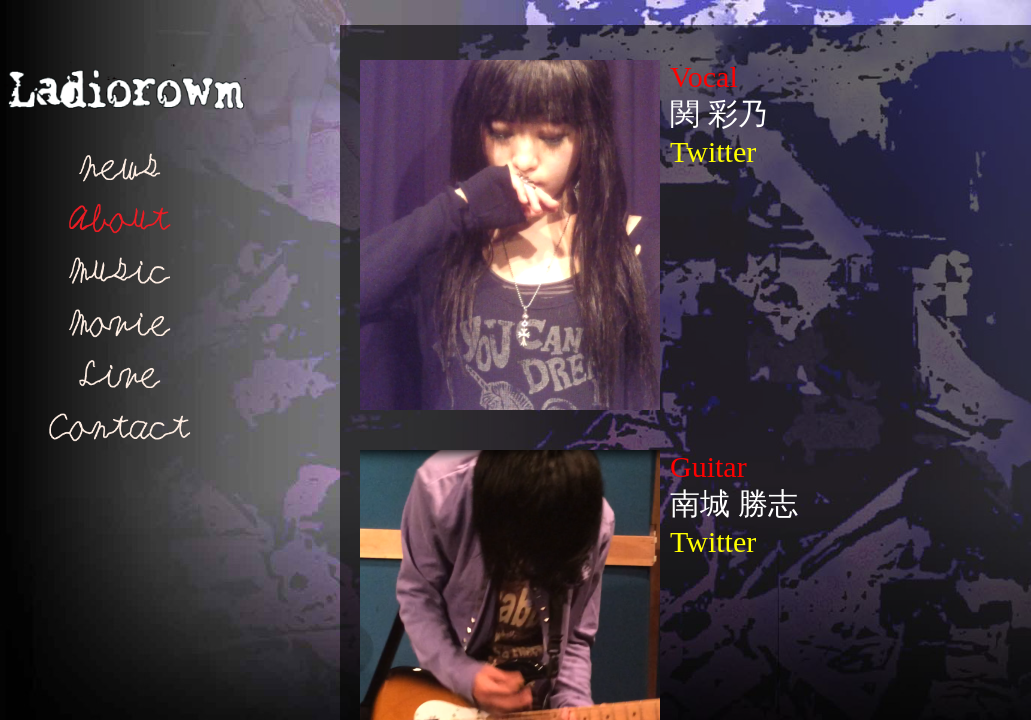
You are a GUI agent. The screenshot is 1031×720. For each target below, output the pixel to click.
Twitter (713, 151)
